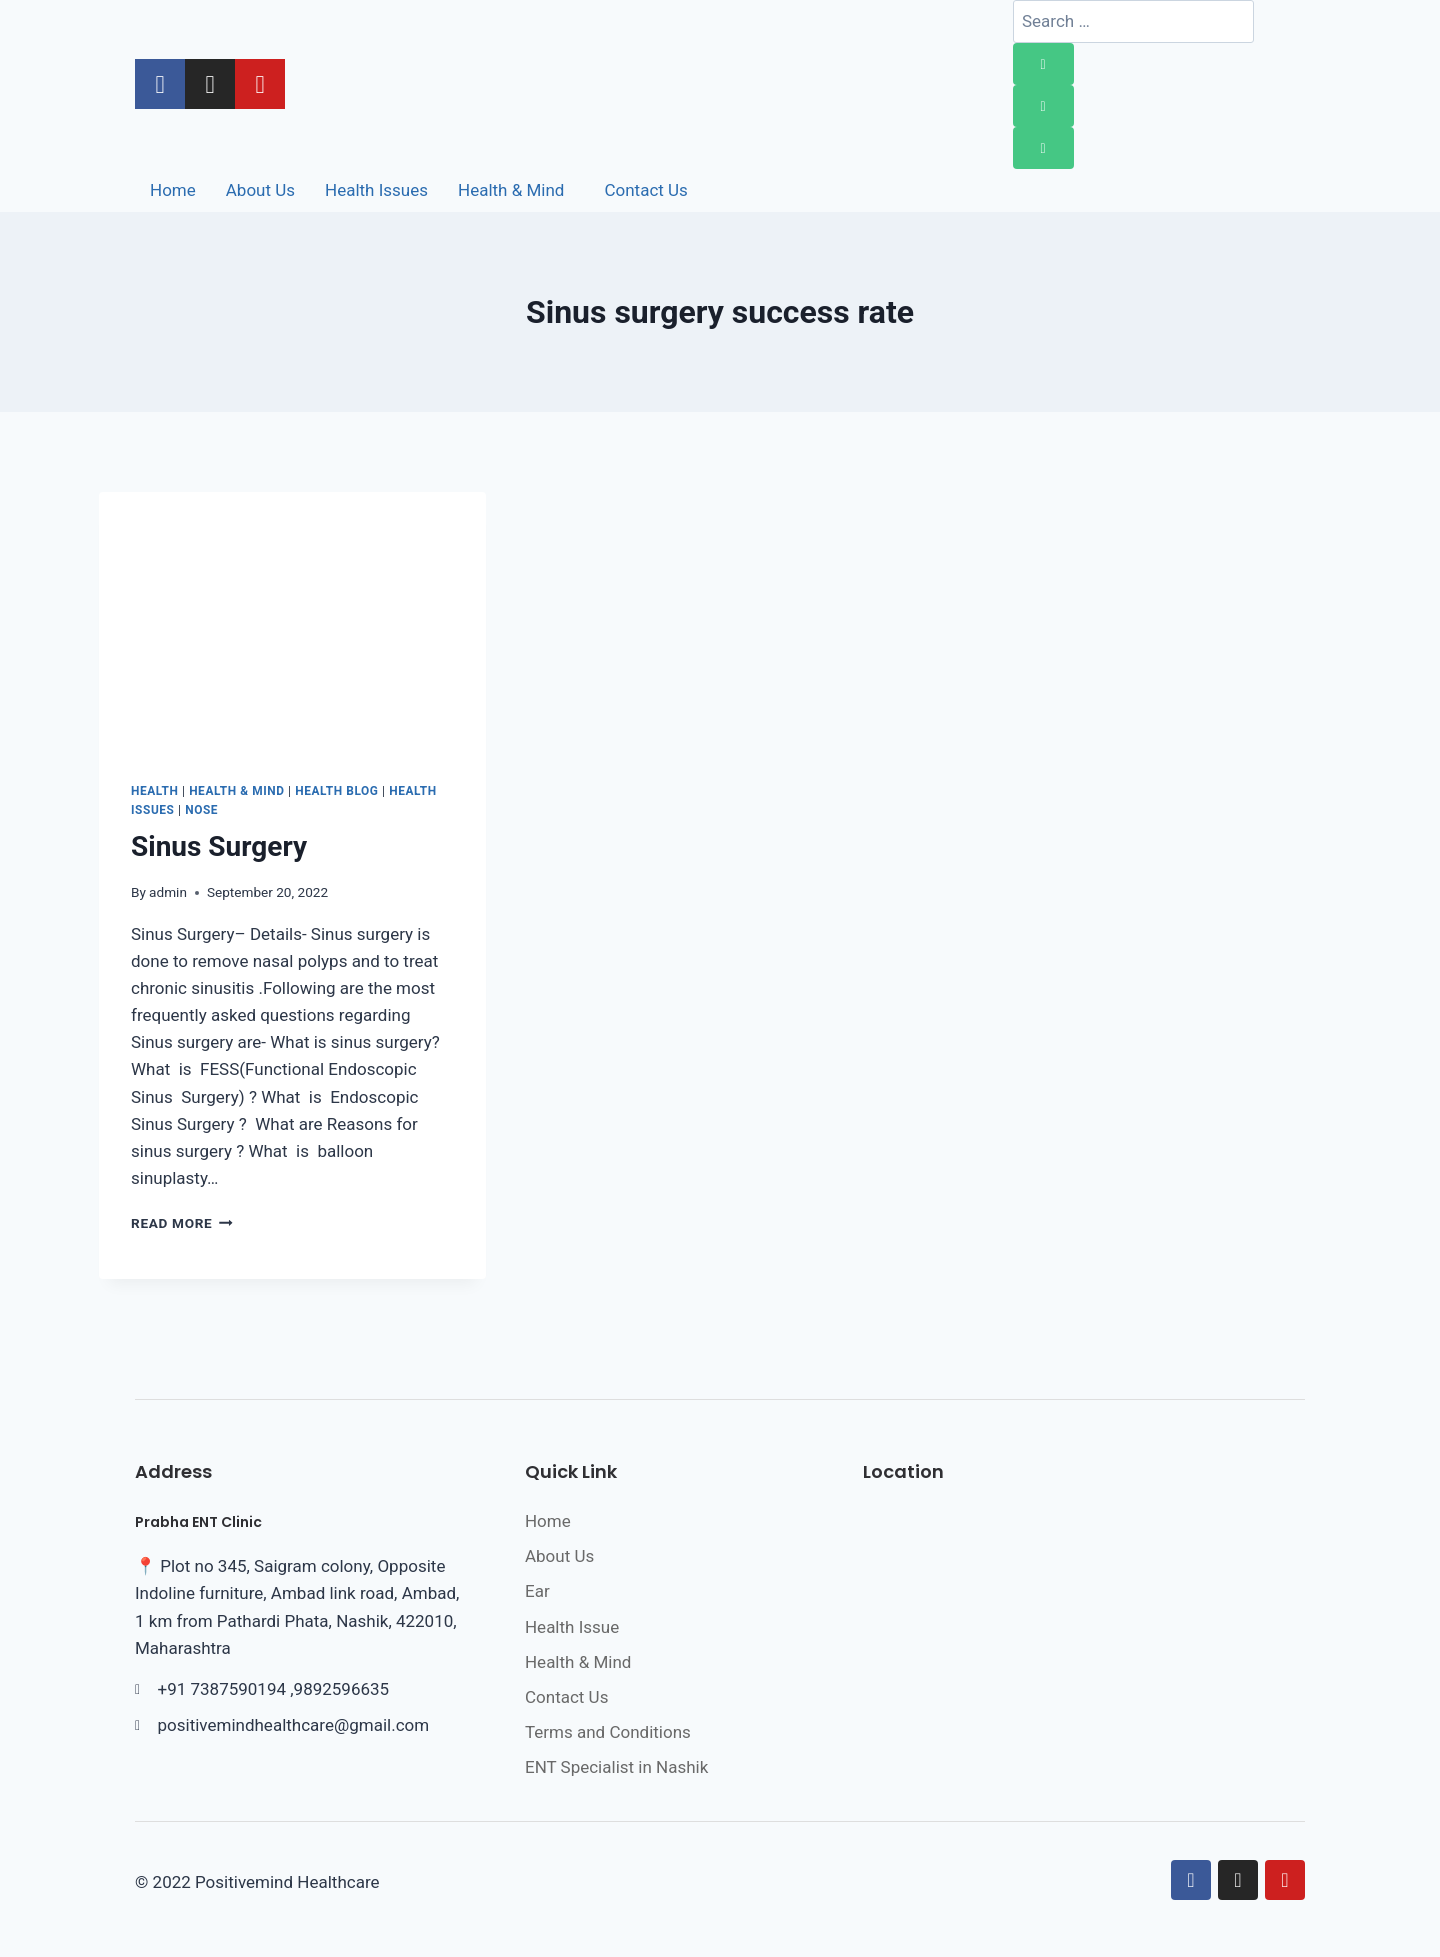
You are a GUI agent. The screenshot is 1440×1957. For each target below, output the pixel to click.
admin (168, 892)
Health (155, 791)
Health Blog (336, 791)
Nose (201, 810)
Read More (182, 1223)
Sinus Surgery (219, 846)
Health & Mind (236, 791)
